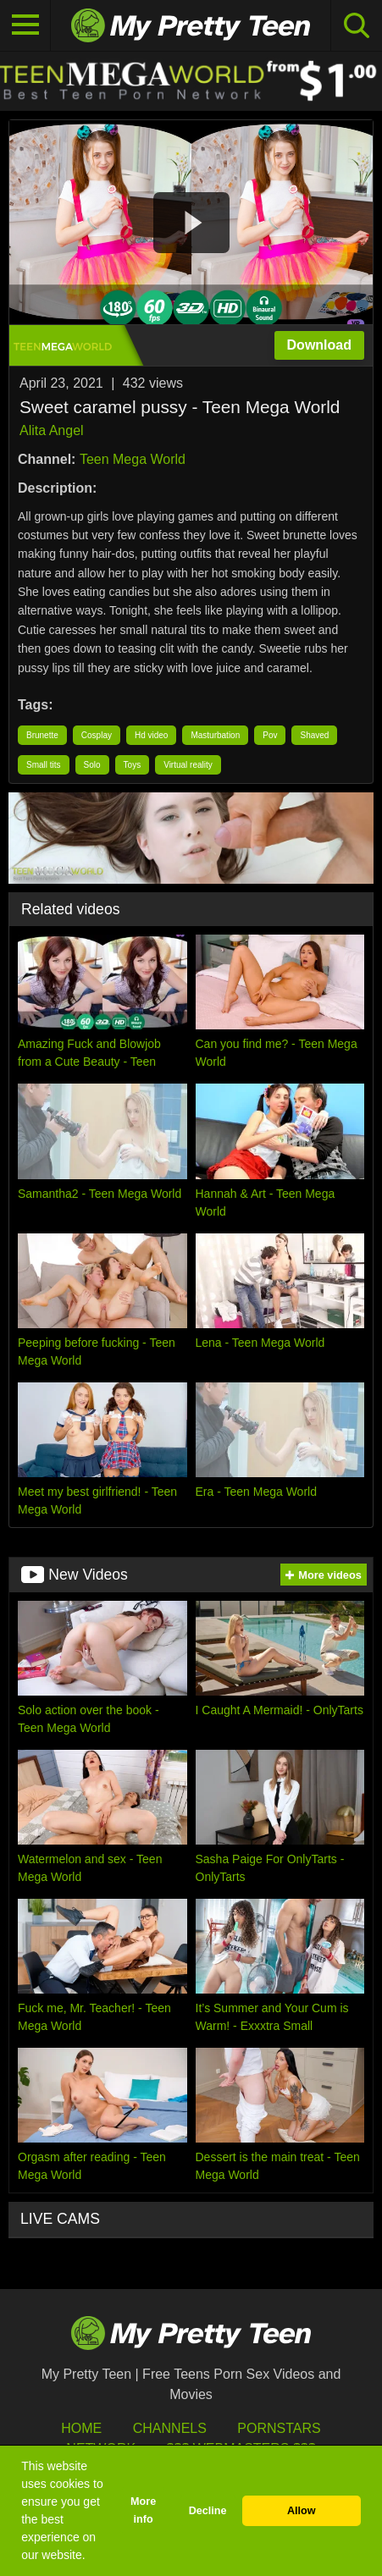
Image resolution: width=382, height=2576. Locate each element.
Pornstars (278, 2428)
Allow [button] (301, 2511)
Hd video (151, 735)
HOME (81, 2428)
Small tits (43, 764)
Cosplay (96, 735)
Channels (170, 2428)
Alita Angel (51, 430)
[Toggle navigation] (25, 25)
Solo (92, 764)
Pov (270, 735)
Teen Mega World (132, 459)
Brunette (42, 735)
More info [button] (143, 2510)
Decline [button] (208, 2511)
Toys (132, 764)
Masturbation (215, 735)
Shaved (314, 735)
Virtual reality (188, 764)
